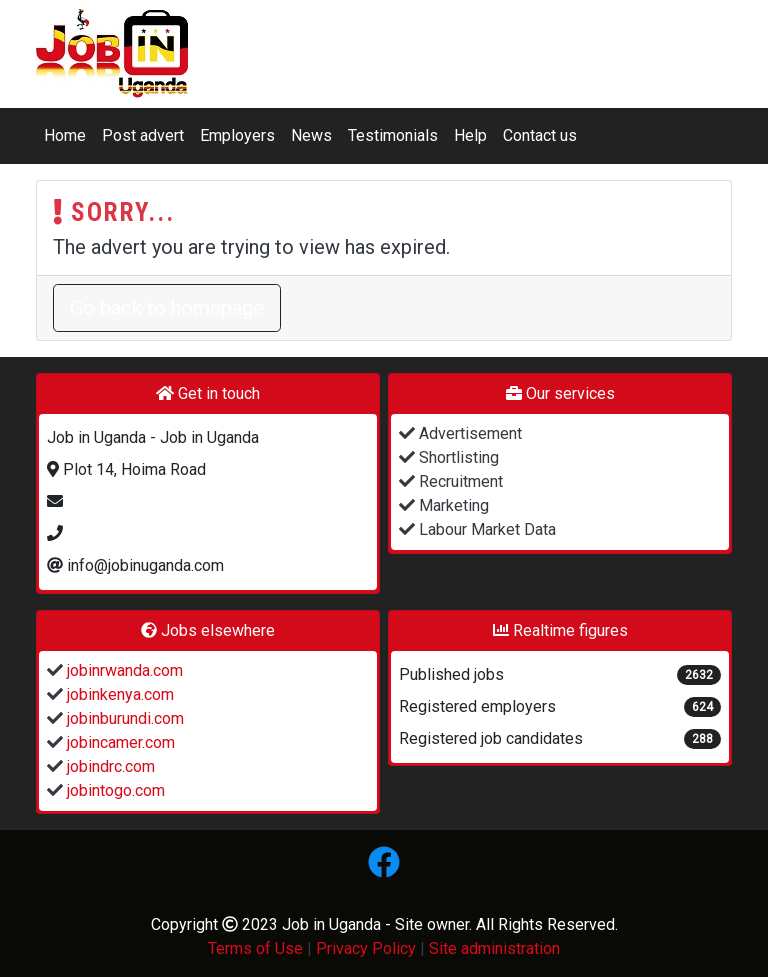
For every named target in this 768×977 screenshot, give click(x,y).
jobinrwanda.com (123, 670)
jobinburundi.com (123, 718)
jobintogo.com (114, 790)
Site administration (494, 948)
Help (470, 135)
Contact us (540, 135)
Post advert (143, 135)
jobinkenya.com (118, 694)
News (311, 135)
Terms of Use (255, 948)
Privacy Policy (366, 948)
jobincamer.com (119, 742)
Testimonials (393, 135)
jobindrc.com (109, 766)
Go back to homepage (167, 308)
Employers (237, 135)
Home (65, 135)
